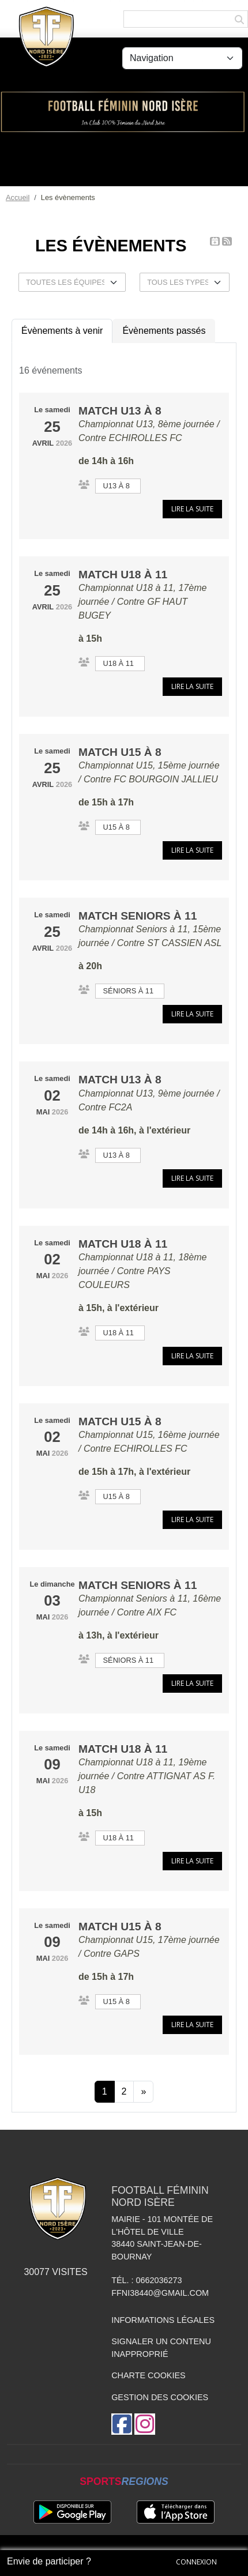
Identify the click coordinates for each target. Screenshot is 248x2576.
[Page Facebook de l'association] (121, 2424)
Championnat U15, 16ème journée (149, 1435)
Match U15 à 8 (119, 752)
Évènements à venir (62, 331)
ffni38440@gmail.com (160, 2293)
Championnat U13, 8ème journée (146, 424)
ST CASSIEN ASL (184, 943)
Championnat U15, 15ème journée (149, 765)
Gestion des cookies (159, 2397)
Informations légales (163, 2320)
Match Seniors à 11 (137, 916)
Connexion (196, 2562)
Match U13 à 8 (119, 411)
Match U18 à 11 (122, 574)
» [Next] (143, 2091)
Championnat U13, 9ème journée (146, 1093)
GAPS (126, 1954)
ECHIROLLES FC (145, 438)
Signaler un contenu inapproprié (161, 2348)
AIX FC (162, 1612)
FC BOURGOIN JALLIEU (165, 779)
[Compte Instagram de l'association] (144, 2424)
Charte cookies (148, 2375)
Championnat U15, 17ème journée (149, 1940)
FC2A (120, 1107)
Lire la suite (192, 509)
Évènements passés (163, 331)
